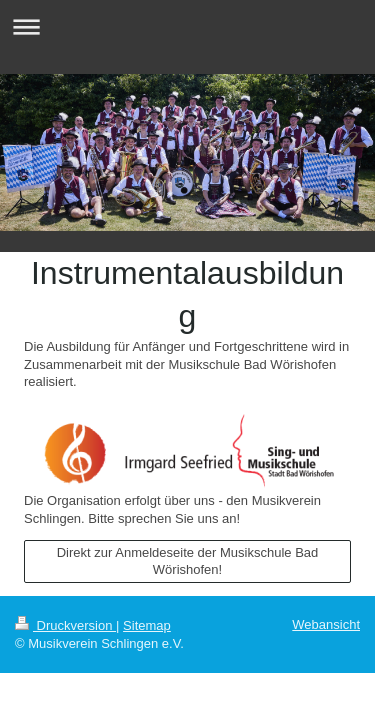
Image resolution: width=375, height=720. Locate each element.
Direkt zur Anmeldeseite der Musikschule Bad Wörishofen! (188, 561)
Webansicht (326, 624)
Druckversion (65, 625)
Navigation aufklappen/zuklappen (187, 26)
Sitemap (147, 625)
